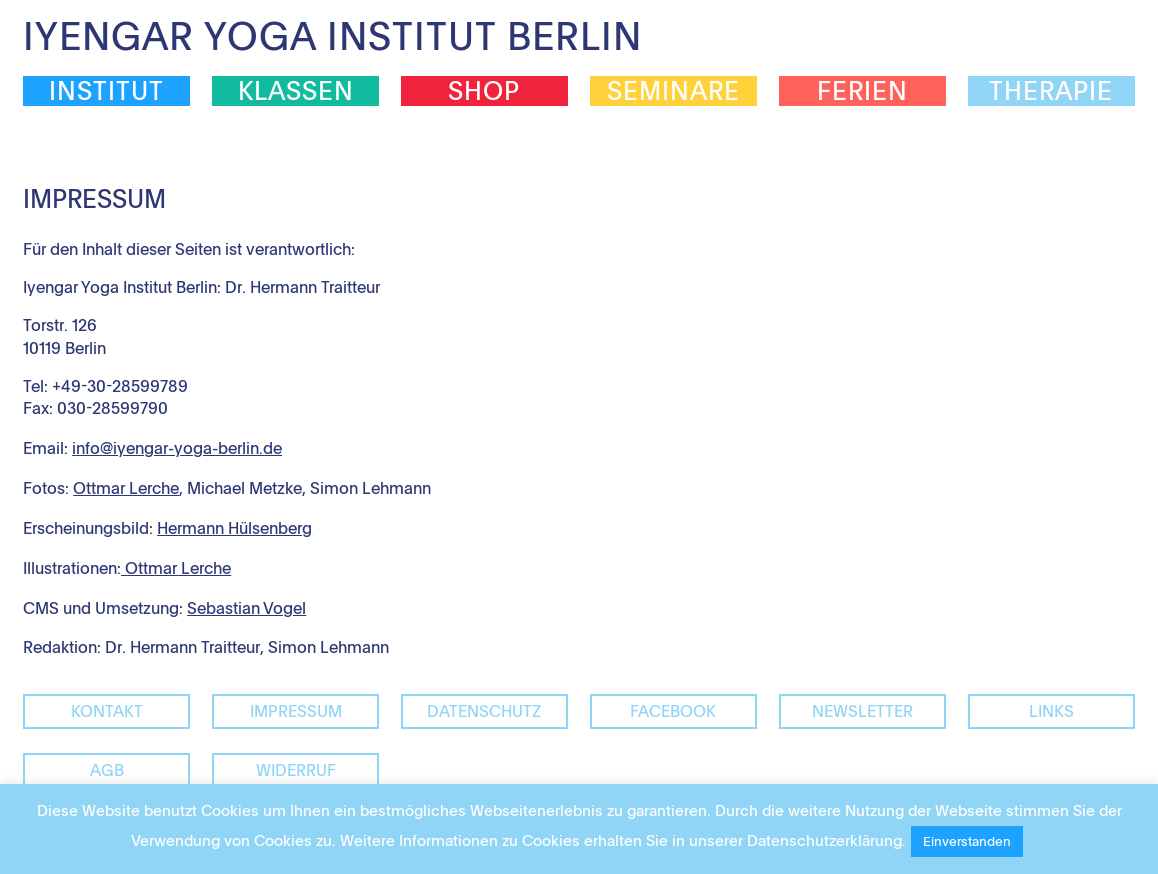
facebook (673, 711)
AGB (107, 770)
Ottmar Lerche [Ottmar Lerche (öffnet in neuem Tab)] (126, 488)
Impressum (296, 711)
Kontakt (107, 711)
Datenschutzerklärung (824, 840)
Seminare (673, 91)
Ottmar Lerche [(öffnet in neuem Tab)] (176, 568)
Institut (106, 91)
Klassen (296, 91)
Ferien (862, 91)
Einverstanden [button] (967, 841)
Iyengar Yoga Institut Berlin (332, 35)
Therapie (1051, 91)
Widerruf (296, 770)
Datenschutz (484, 711)
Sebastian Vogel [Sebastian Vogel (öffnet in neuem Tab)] (246, 608)
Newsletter (862, 711)
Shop (484, 91)
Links (1051, 711)
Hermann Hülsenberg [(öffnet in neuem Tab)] (234, 528)
